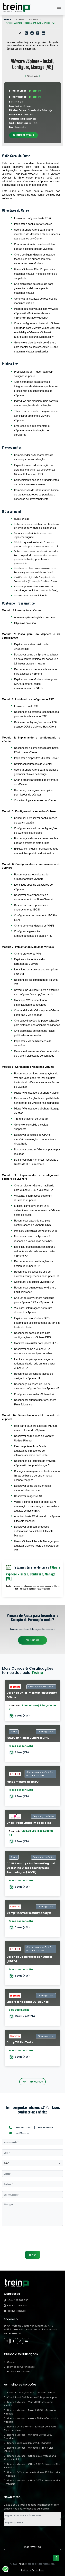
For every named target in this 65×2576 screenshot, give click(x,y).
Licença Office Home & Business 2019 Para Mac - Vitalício (30, 2428)
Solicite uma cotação (23, 135)
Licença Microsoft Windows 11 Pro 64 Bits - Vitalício (29, 2449)
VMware (33, 19)
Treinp (21, 2563)
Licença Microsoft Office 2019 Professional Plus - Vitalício (32, 2465)
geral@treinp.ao (22, 2132)
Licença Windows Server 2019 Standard (29, 2443)
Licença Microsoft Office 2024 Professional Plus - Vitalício (30, 2457)
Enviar (32, 2255)
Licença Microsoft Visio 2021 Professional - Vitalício (29, 2403)
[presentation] (25, 2236)
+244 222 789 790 (23, 2127)
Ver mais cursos (32, 2082)
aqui (17, 1588)
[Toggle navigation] (59, 7)
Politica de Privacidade (32, 2570)
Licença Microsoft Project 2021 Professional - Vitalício (31, 2420)
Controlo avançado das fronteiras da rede (31, 2392)
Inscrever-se (32, 2547)
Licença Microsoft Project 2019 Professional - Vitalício (31, 2412)
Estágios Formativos (18, 2371)
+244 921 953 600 (45, 2127)
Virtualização (32, 76)
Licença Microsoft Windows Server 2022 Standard (28, 2436)
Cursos (20, 19)
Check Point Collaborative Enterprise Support (32, 2397)
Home (7, 19)
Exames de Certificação (21, 2366)
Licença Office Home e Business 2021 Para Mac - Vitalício (32, 2474)
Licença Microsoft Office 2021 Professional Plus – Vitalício (32, 2482)
